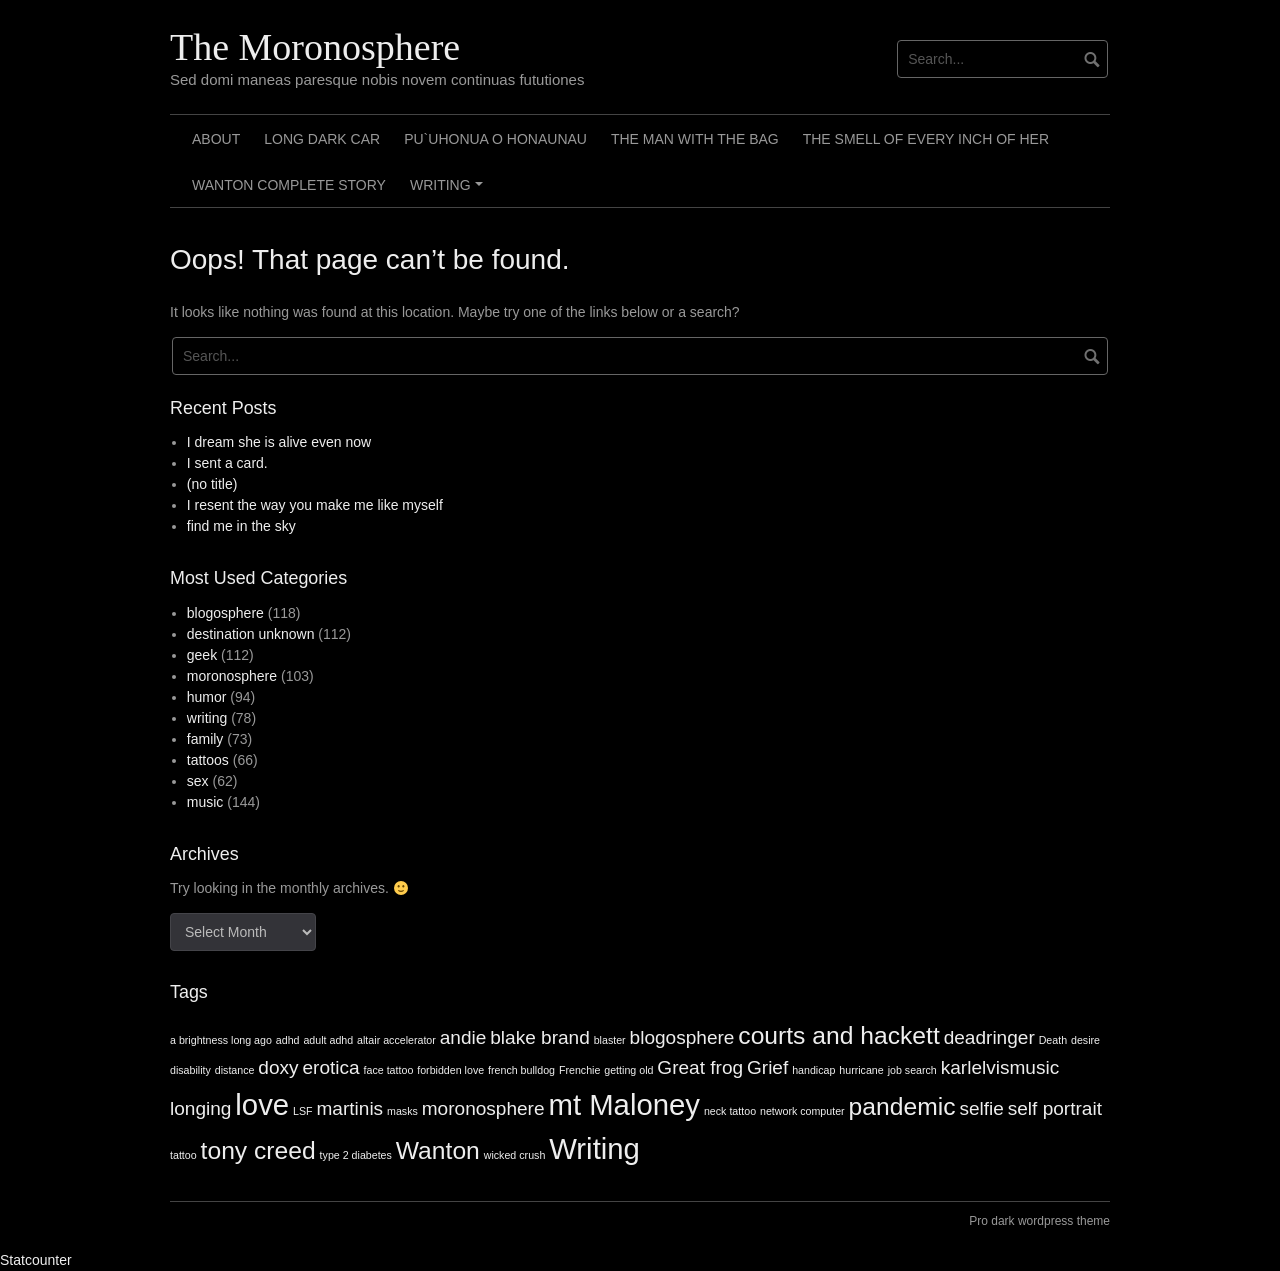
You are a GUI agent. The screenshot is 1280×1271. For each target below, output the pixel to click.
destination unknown (251, 634)
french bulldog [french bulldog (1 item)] (521, 1070)
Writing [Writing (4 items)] (594, 1148)
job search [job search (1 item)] (912, 1070)
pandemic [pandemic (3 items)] (902, 1106)
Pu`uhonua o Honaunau (495, 139)
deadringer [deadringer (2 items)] (989, 1037)
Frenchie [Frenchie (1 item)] (579, 1070)
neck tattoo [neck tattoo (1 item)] (730, 1111)
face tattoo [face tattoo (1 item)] (389, 1070)
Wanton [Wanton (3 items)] (438, 1150)
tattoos (208, 760)
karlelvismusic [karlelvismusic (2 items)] (1000, 1067)
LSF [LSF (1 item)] (303, 1111)
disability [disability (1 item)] (190, 1070)
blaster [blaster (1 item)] (610, 1040)
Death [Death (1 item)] (1053, 1040)
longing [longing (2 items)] (200, 1108)
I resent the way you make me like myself (315, 505)
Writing (449, 192)
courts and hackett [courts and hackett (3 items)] (838, 1035)
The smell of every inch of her (926, 139)
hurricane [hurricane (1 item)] (861, 1070)
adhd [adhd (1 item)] (288, 1040)
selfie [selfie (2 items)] (981, 1108)
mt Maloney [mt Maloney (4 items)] (624, 1104)
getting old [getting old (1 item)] (628, 1070)
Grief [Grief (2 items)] (767, 1067)
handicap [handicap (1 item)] (813, 1070)
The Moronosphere (315, 47)
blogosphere (225, 613)
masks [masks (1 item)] (402, 1111)
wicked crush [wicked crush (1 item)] (515, 1155)
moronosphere (232, 676)
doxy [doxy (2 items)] (278, 1067)
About (216, 139)
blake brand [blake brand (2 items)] (540, 1037)
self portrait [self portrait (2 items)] (1055, 1108)
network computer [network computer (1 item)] (802, 1111)
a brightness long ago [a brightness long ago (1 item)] (221, 1040)
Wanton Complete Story (289, 185)
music (205, 802)
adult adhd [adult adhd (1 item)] (328, 1040)
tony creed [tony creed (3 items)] (258, 1150)
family (205, 739)
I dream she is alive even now (279, 442)
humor (207, 697)
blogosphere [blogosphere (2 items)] (682, 1037)
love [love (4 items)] (262, 1104)
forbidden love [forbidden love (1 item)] (450, 1070)
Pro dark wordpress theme (1039, 1221)
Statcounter (36, 1260)
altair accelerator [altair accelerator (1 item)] (396, 1040)
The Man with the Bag (695, 139)
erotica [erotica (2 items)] (330, 1067)
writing (207, 718)
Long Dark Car (322, 139)
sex (198, 781)
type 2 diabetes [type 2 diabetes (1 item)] (356, 1155)
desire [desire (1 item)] (1085, 1040)
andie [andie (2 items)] (463, 1037)
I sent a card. (227, 463)
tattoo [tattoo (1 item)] (183, 1155)
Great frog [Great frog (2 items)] (700, 1067)
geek (202, 655)
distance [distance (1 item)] (235, 1070)
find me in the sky (241, 526)
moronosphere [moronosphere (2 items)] (483, 1108)
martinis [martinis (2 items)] (349, 1108)
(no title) (212, 484)
